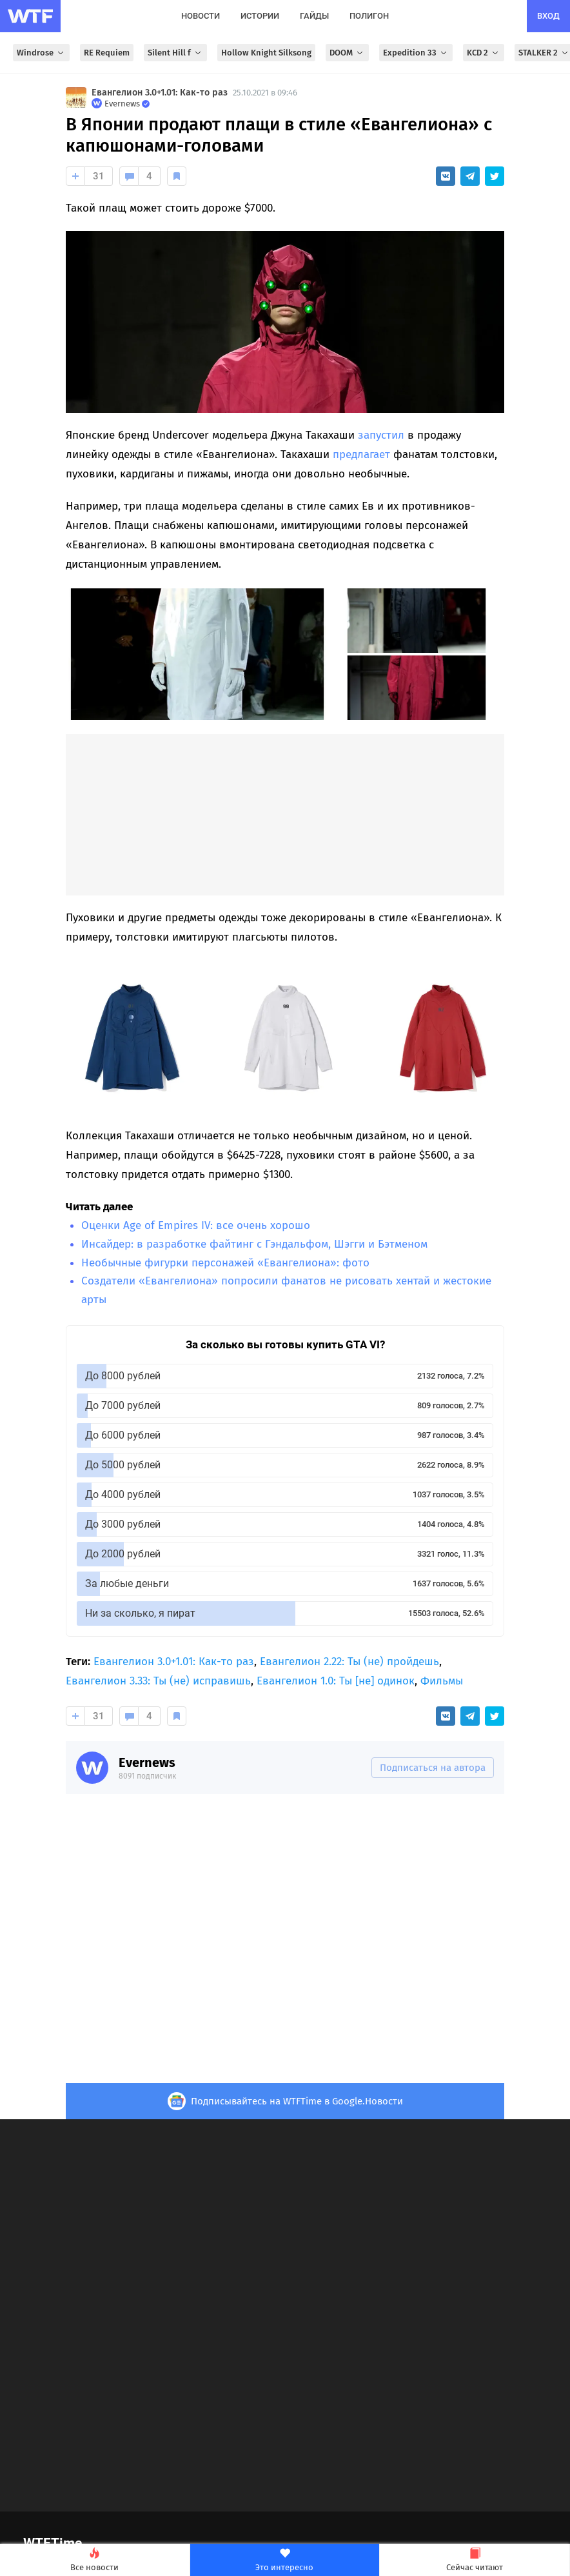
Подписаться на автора (433, 1767)
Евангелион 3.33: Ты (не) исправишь (158, 1681)
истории (260, 16)
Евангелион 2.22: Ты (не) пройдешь (349, 1661)
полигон (369, 16)
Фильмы (441, 1681)
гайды (314, 16)
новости (200, 16)
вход (548, 16)
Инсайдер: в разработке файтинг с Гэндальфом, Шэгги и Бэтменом (254, 1244)
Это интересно (285, 2560)
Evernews (147, 1762)
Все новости (95, 2560)
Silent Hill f (175, 52)
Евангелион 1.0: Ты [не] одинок (336, 1681)
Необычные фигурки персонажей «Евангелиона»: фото (225, 1263)
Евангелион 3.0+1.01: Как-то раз (160, 92)
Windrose (41, 52)
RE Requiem (107, 52)
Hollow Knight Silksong (266, 52)
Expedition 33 (416, 52)
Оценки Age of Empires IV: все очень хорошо (195, 1225)
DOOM (347, 52)
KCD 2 (483, 52)
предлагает (361, 454)
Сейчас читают (474, 2560)
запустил (381, 435)
